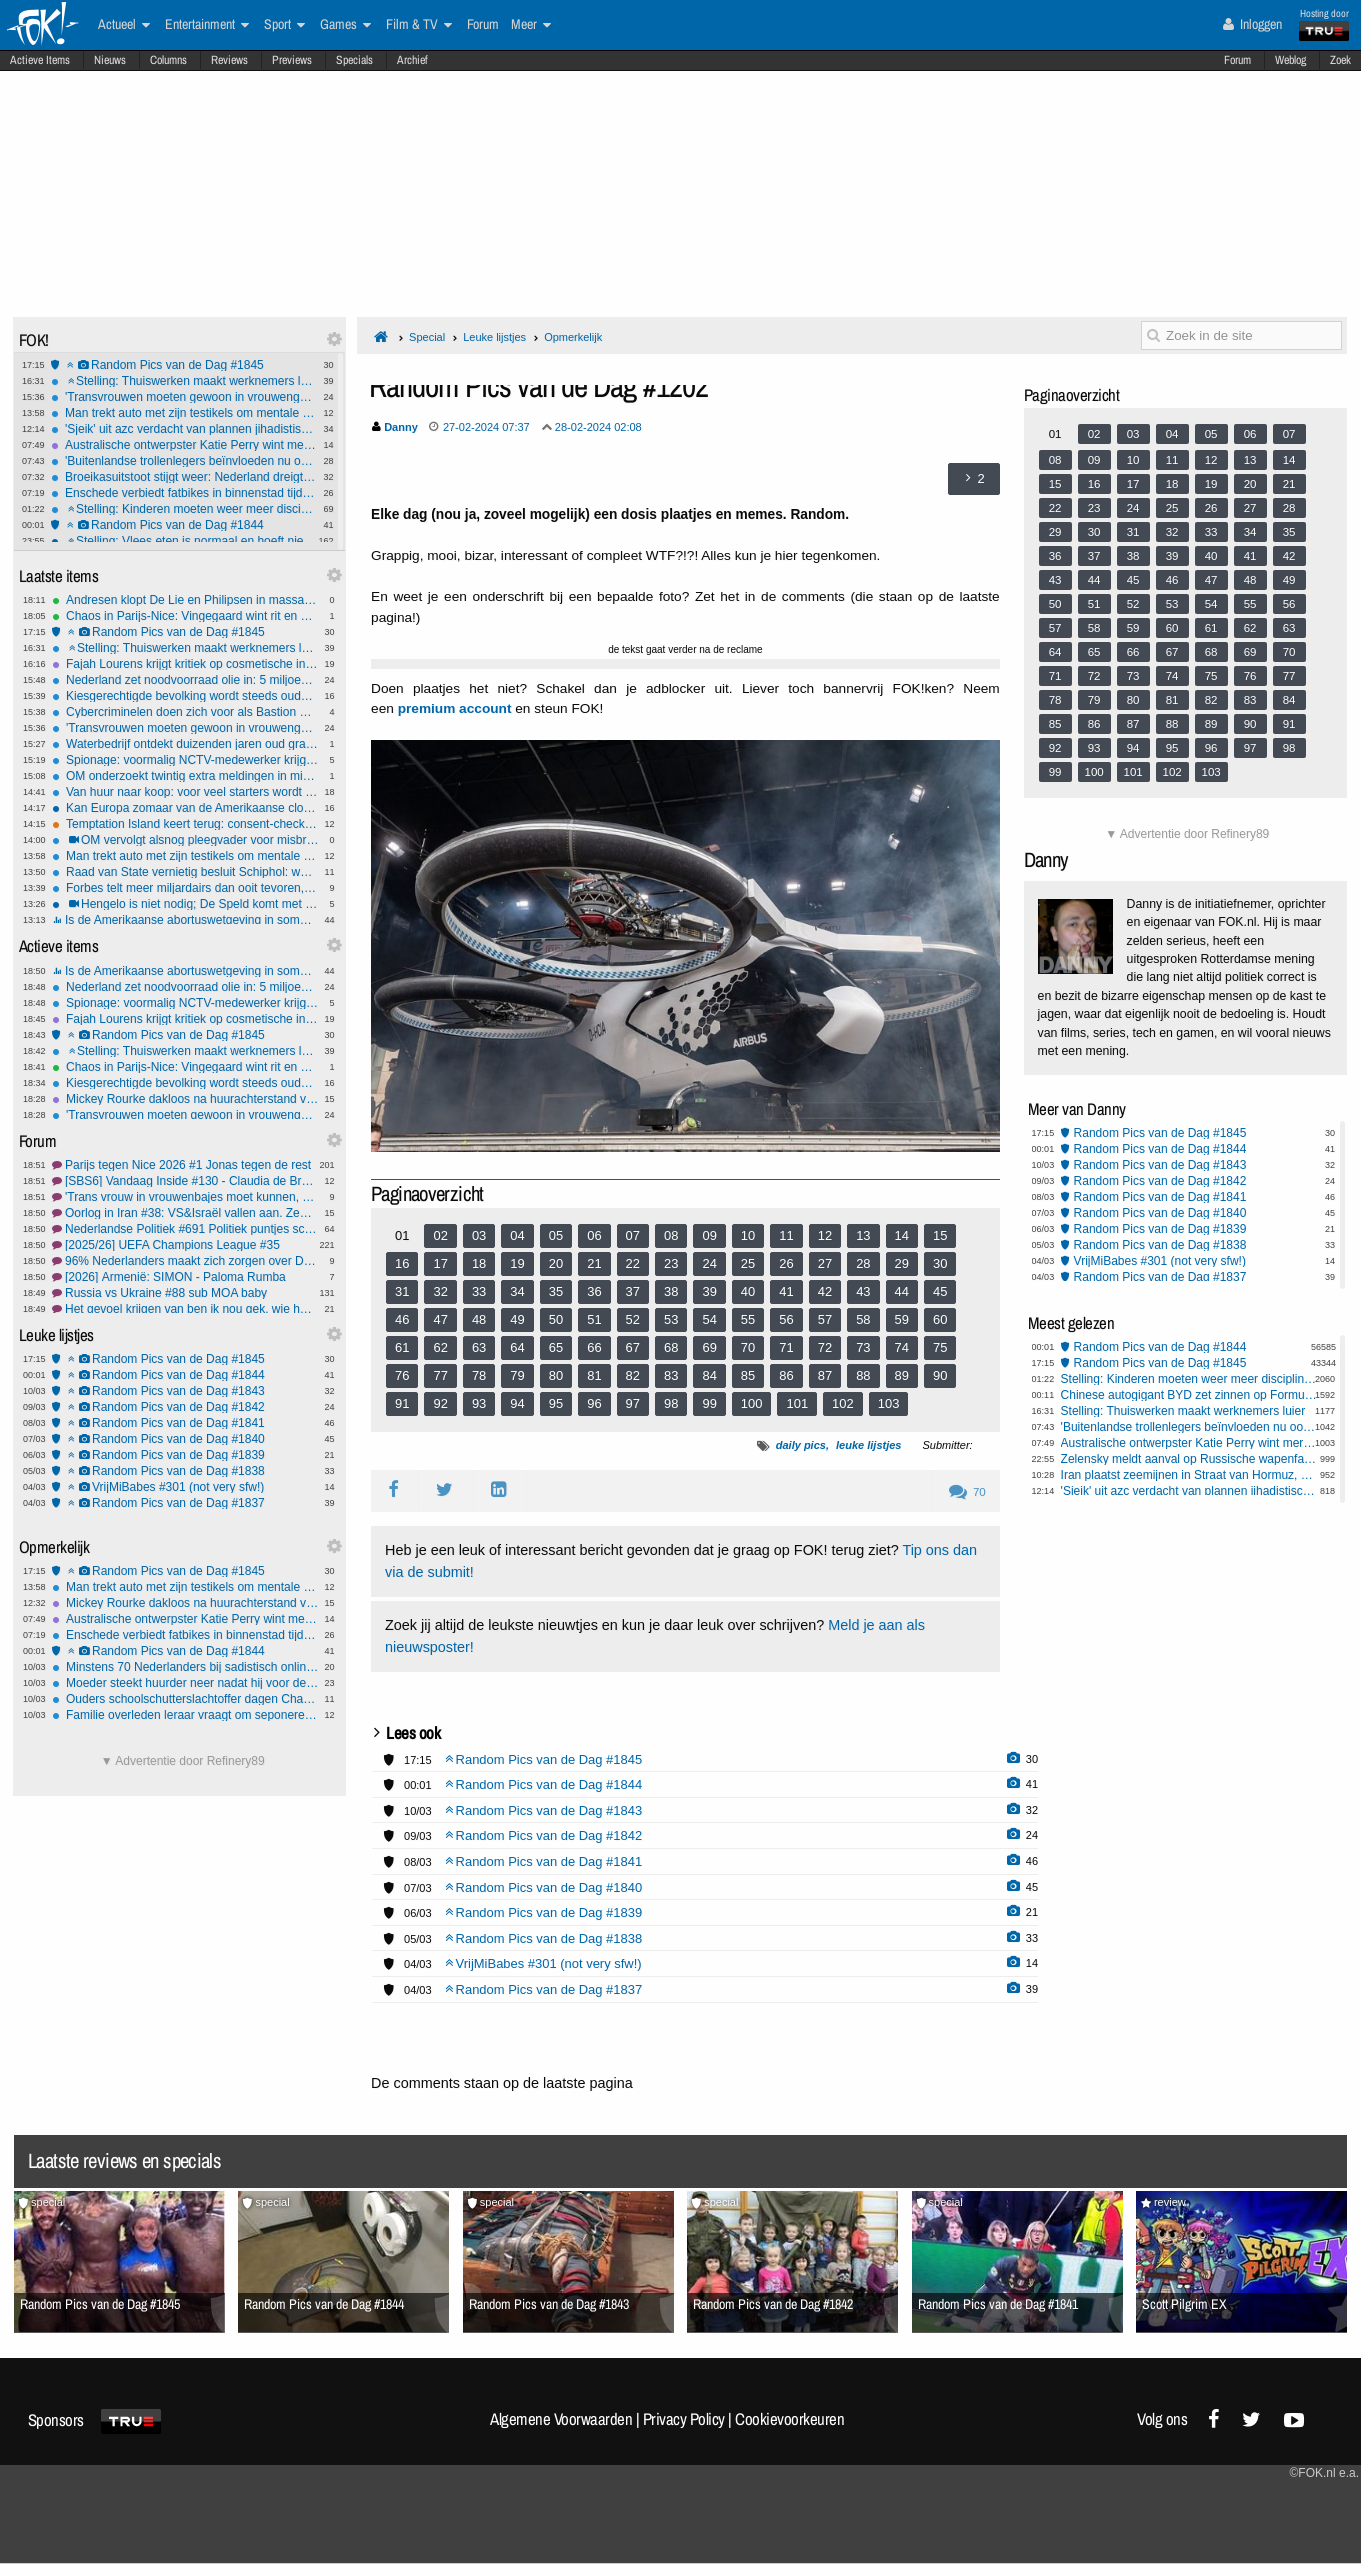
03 (479, 1235)
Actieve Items (40, 60)
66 (594, 1347)
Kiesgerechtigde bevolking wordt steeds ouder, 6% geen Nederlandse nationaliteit (185, 696)
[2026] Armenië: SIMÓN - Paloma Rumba (185, 1277)
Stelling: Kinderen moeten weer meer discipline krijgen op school (184, 509)
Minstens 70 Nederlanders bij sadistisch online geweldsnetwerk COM (185, 1667)
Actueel (124, 25)
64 (517, 1347)
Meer (531, 25)
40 (748, 1291)
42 (825, 1291)
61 (402, 1347)
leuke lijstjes (868, 1445)
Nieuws (110, 60)
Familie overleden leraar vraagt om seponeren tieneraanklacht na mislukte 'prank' (185, 1715)
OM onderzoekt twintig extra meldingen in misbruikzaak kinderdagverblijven (185, 776)
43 (863, 1291)
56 (786, 1319)
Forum (1237, 60)
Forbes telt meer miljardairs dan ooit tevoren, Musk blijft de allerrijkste (185, 888)
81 (594, 1375)
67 (633, 1347)
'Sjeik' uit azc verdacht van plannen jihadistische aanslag (184, 429)
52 (633, 1319)
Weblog (1290, 60)
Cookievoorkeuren (789, 2419)
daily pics (801, 1445)
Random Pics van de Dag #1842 (185, 1407)
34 (517, 1291)
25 (748, 1263)
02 (440, 1235)
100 (752, 1403)
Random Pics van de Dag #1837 (185, 1503)
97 (633, 1403)
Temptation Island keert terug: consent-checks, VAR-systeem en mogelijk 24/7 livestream (185, 824)
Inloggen (1252, 24)
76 (402, 1375)
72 (825, 1347)
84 (709, 1375)
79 (517, 1375)
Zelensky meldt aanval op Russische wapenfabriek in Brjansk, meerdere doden (1190, 1459)
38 (671, 1291)
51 (594, 1319)
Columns (168, 60)
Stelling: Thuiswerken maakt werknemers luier (184, 381)
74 (902, 1347)
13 (863, 1235)
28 (863, 1263)
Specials (354, 60)
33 (479, 1291)
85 (748, 1375)
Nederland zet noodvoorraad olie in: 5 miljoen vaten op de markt (185, 680)
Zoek (1340, 60)
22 (633, 1263)
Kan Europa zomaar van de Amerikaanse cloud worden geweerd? (185, 808)
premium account (455, 708)
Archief (412, 60)
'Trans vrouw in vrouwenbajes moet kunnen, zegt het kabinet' (185, 1197)
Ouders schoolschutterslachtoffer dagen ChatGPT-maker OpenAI (185, 1699)
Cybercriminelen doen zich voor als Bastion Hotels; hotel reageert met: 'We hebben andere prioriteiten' (185, 712)
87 (825, 1375)
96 (594, 1403)
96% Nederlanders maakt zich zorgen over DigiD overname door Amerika (185, 1261)
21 (594, 1263)
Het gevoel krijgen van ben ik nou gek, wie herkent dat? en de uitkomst (185, 1309)
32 (440, 1291)
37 (633, 1291)
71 (786, 1347)
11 (786, 1235)
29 (902, 1263)
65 (556, 1347)
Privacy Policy (684, 2419)
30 (940, 1263)
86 (786, 1375)
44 (902, 1291)
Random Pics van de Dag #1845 (184, 365)
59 (902, 1319)
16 (402, 1263)
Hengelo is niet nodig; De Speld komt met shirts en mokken (185, 904)
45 (940, 1291)
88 (863, 1375)
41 (786, 1291)
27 (825, 1263)
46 (402, 1319)
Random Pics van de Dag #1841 (185, 1423)
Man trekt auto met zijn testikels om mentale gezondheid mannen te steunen (184, 413)
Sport (284, 25)
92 (440, 1403)
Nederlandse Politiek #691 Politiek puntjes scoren (185, 1229)
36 (594, 1291)
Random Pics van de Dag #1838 (185, 1471)
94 (517, 1403)
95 (556, 1403)
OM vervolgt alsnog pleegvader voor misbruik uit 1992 (185, 840)
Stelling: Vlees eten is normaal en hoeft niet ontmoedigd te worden (184, 541)
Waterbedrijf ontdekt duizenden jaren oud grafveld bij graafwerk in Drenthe (185, 744)
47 (440, 1319)
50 (556, 1319)
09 (709, 1235)
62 (440, 1347)
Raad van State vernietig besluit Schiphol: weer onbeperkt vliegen (185, 872)
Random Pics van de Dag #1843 (185, 1391)
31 (402, 1291)
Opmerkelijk (573, 337)
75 (940, 1347)
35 (556, 1291)
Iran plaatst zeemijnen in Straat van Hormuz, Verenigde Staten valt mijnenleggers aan (1190, 1475)
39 (709, 1291)
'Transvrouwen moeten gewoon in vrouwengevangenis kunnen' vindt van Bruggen (184, 397)
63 (479, 1347)
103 (889, 1403)
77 (440, 1375)
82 (633, 1375)
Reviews (229, 60)
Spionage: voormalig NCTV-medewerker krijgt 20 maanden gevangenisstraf (185, 760)
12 (825, 1235)
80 (556, 1375)
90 (940, 1375)
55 (748, 1319)
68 (671, 1347)
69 (709, 1347)
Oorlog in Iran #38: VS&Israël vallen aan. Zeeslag (185, 1213)
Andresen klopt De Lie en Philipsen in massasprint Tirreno (185, 600)
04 (517, 1235)
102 (843, 1403)
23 (671, 1263)
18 (479, 1263)
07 (633, 1235)
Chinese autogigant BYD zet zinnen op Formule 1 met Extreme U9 (1190, 1395)
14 (902, 1235)
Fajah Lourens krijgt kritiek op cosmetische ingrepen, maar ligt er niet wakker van (185, 664)
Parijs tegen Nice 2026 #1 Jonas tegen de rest (185, 1165)
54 (709, 1319)
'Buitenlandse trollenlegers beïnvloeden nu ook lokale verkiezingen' (184, 461)
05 (556, 1235)
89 (902, 1375)
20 (556, 1263)
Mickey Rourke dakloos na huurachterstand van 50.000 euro (185, 1099)
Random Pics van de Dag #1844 (184, 525)
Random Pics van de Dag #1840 (185, 1439)
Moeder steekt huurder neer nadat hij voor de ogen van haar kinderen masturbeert (185, 1683)
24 (709, 1263)
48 (479, 1319)
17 (440, 1263)
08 (671, 1235)
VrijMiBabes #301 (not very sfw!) (185, 1487)
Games (345, 25)
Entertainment (207, 25)
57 (825, 1319)
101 (797, 1403)
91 (402, 1403)
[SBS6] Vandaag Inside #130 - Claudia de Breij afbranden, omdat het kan (185, 1181)
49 (517, 1319)
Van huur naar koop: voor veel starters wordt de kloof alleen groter (185, 792)
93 (479, 1403)
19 (517, 1263)
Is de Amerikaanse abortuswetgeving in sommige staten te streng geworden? (185, 920)
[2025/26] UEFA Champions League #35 (185, 1245)
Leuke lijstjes (494, 337)
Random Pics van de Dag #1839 (185, 1455)
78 (479, 1375)
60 (940, 1319)
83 (671, 1375)
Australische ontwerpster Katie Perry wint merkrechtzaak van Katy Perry (184, 445)
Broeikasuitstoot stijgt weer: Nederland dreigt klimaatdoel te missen (184, 477)
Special (427, 337)
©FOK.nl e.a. (1324, 2473)
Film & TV (419, 25)
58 (863, 1319)
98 (671, 1403)
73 (863, 1347)
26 (786, 1263)
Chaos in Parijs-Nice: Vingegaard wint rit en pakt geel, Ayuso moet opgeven (185, 616)
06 (594, 1235)
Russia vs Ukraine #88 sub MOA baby (185, 1293)
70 (748, 1347)
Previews (292, 60)
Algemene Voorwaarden (561, 2419)
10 (748, 1235)
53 (671, 1319)
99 (709, 1403)
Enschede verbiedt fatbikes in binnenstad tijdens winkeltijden (184, 493)
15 (940, 1235)
